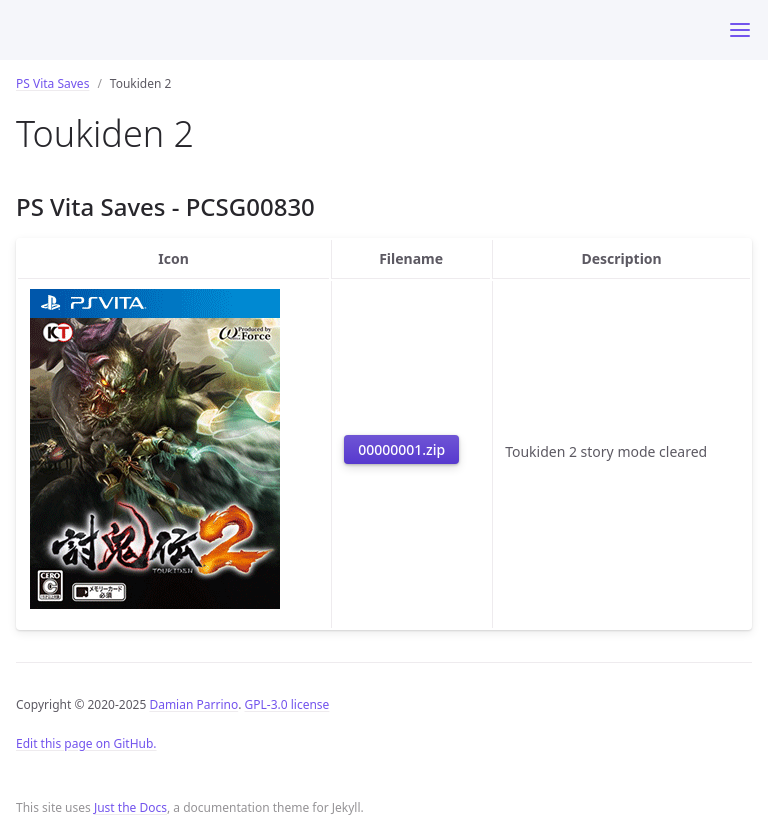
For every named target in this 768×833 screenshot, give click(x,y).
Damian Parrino (193, 704)
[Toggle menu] (740, 30)
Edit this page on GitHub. (86, 743)
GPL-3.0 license (287, 704)
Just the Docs (130, 807)
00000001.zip (401, 449)
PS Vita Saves (52, 83)
